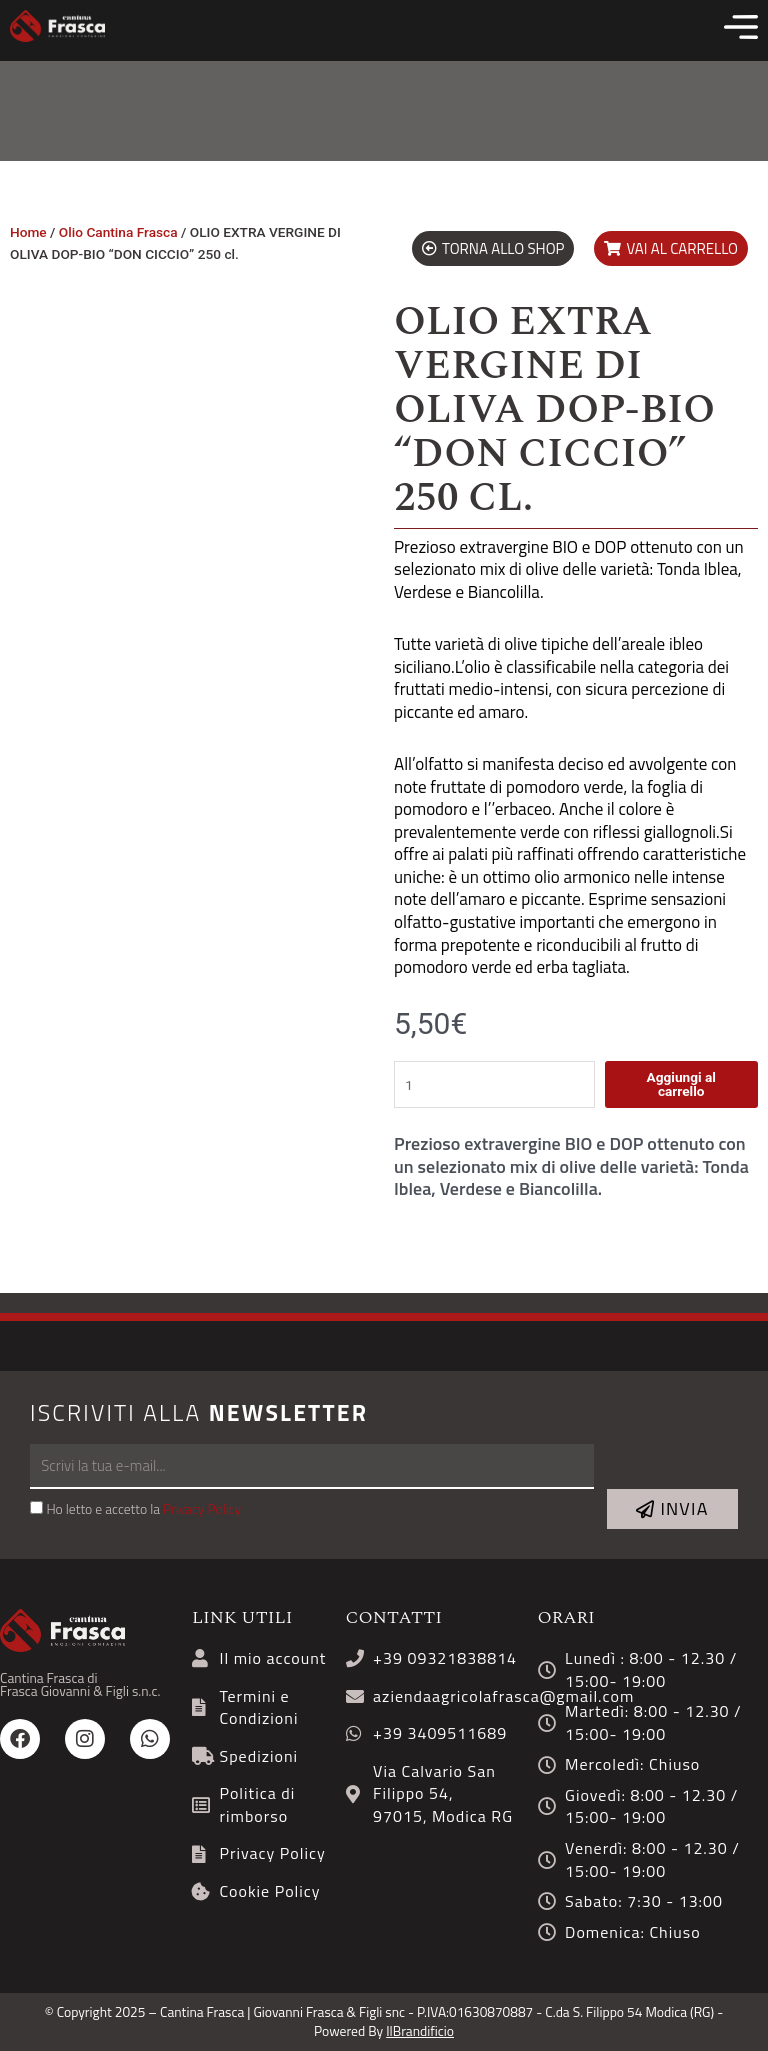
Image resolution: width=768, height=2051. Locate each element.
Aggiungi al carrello (681, 1084)
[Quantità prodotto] (494, 1084)
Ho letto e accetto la (143, 1509)
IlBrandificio (420, 2031)
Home (28, 232)
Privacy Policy (202, 1509)
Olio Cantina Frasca (118, 232)
